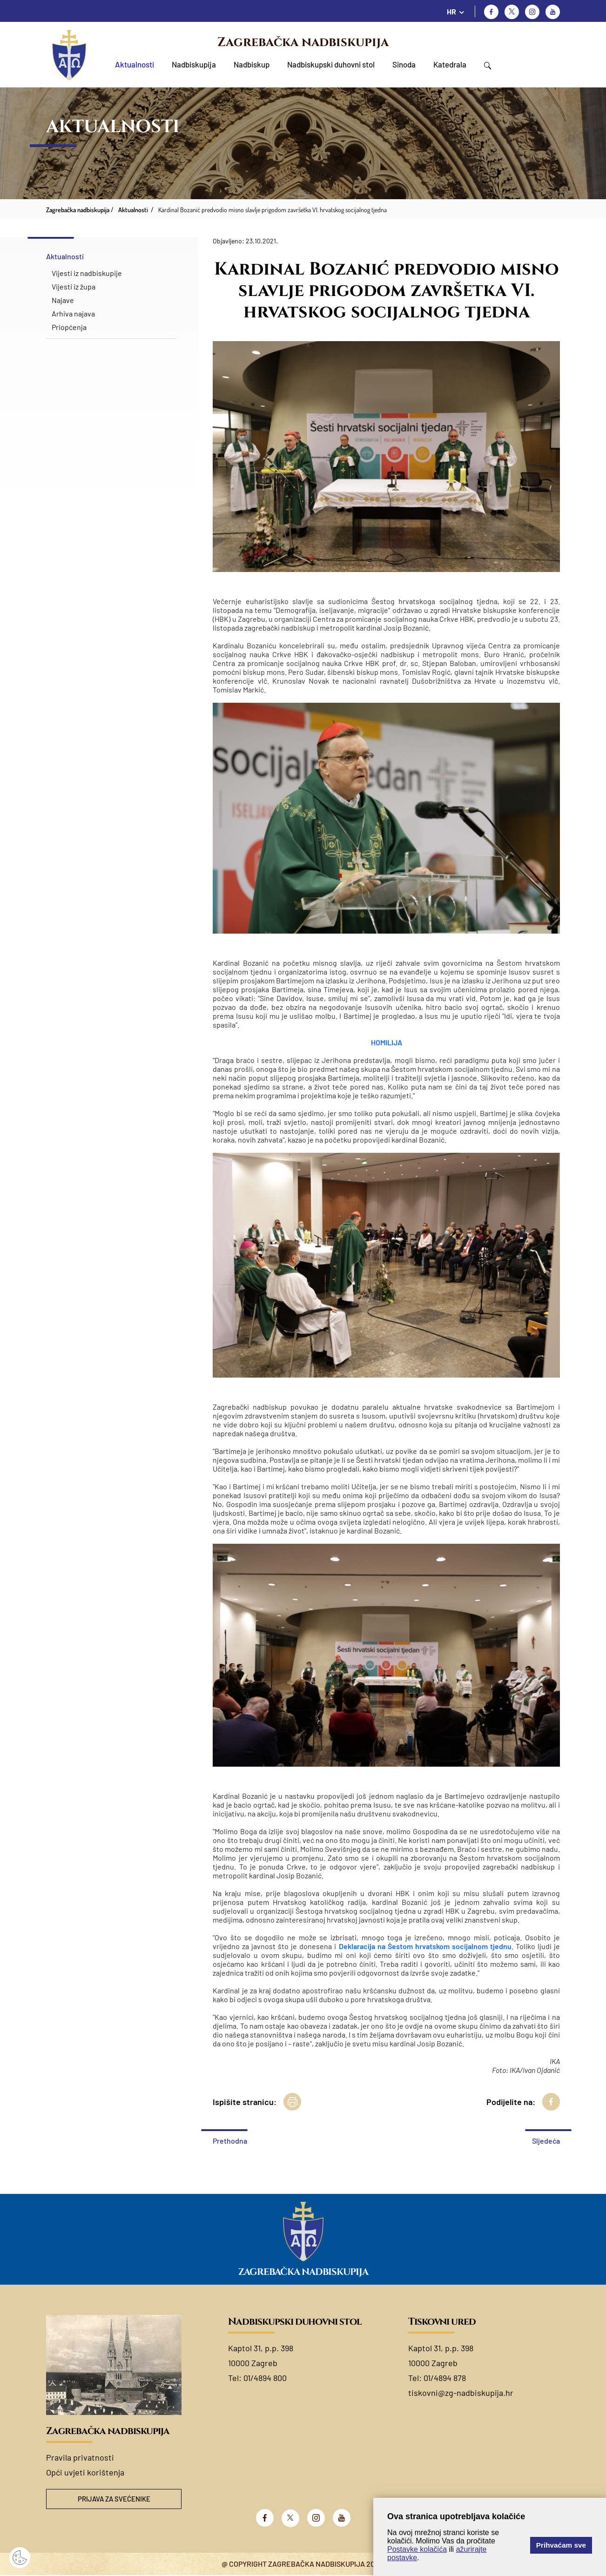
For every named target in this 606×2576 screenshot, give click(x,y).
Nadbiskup (251, 64)
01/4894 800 (265, 2378)
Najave (63, 300)
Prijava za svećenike (114, 2499)
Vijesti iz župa (73, 286)
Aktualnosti (134, 64)
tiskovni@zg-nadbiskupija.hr (460, 2393)
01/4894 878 (445, 2378)
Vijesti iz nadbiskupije (87, 273)
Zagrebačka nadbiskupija (303, 42)
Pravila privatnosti (80, 2457)
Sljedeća (546, 2140)
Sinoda (404, 64)
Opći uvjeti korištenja (85, 2472)
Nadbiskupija (194, 64)
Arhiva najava (73, 313)
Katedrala (449, 64)
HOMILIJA (386, 1042)
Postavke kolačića (417, 2549)
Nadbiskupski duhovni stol (331, 64)
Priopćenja (69, 327)
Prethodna (230, 2140)
